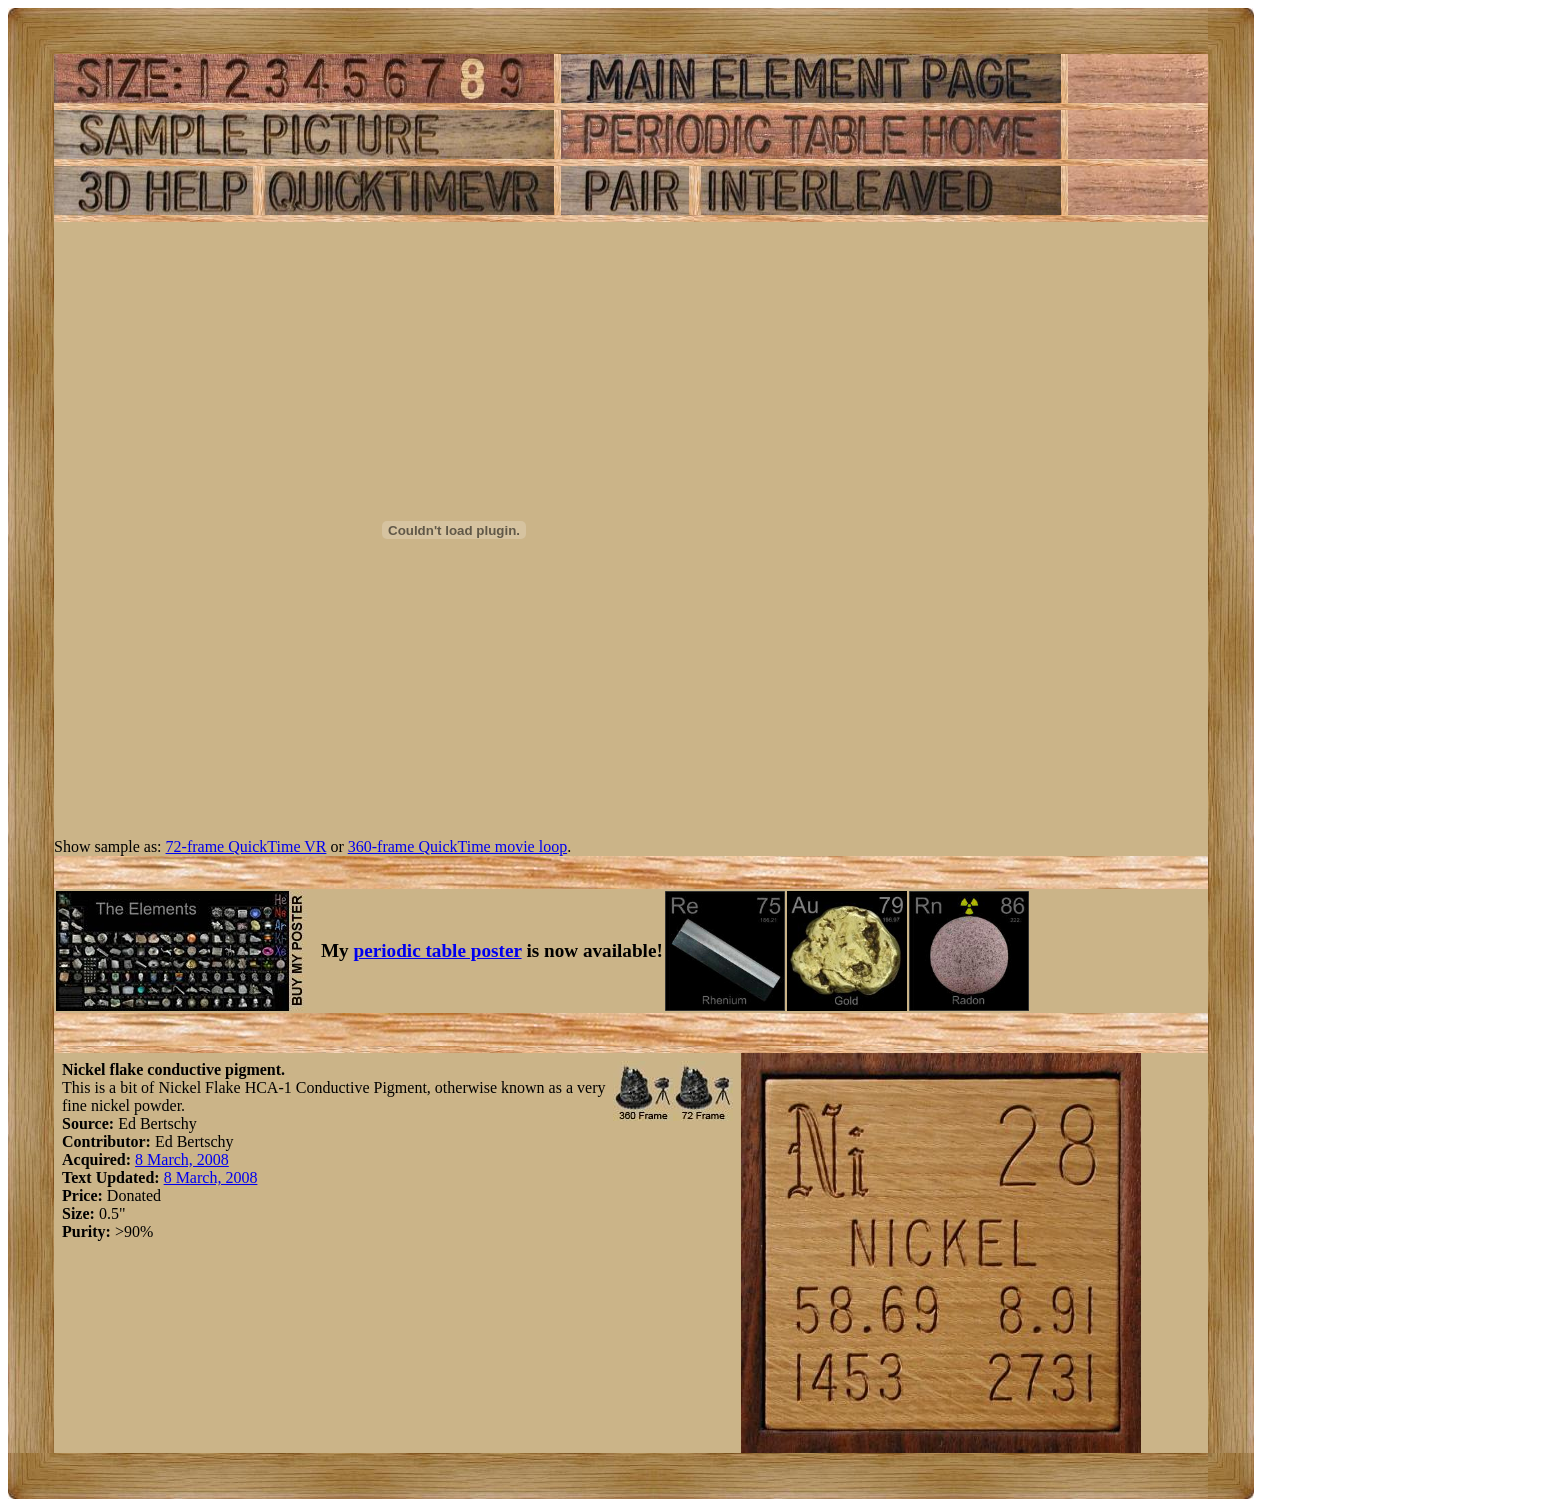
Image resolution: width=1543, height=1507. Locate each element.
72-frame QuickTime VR (246, 846)
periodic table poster (438, 950)
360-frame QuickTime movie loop (457, 846)
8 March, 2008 (182, 1159)
